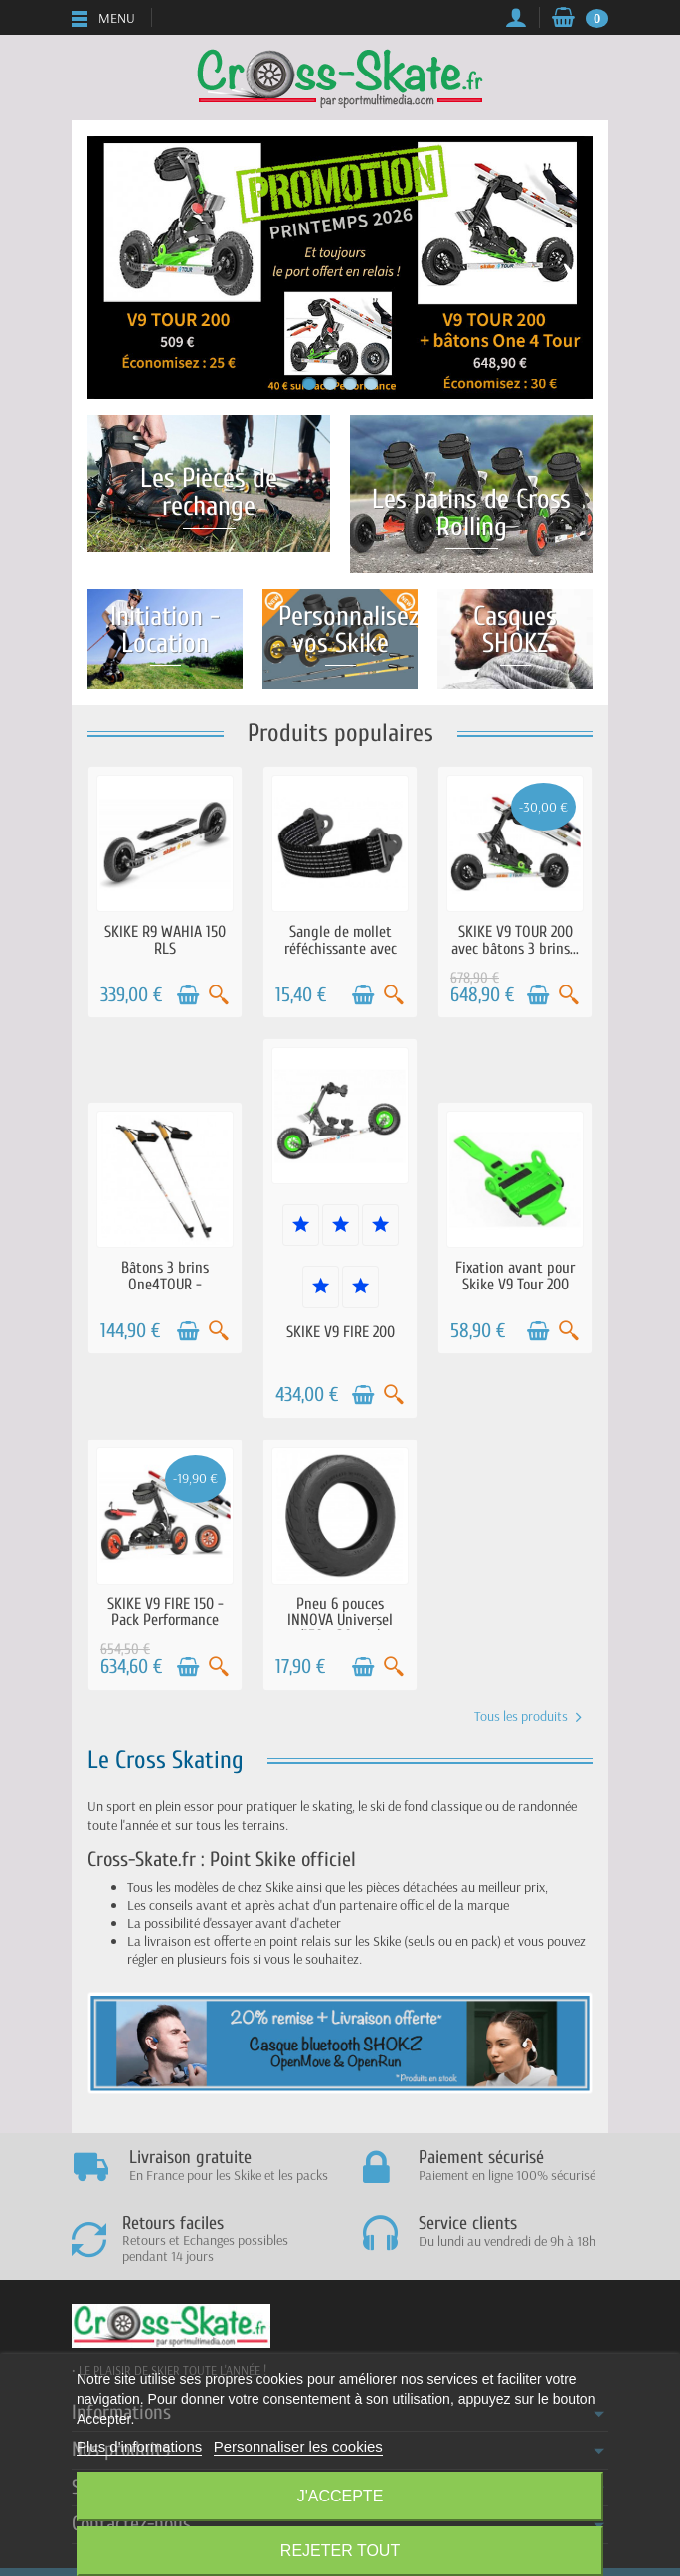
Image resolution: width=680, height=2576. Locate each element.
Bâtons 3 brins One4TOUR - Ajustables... (165, 1283)
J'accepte (340, 2496)
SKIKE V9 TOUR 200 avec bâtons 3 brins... (515, 940)
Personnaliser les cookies (298, 2446)
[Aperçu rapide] (219, 995)
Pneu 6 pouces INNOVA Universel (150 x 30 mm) (340, 1620)
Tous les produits (527, 1716)
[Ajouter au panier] (188, 995)
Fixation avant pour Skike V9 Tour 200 (515, 1275)
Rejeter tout (340, 2550)
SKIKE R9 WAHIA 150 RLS (165, 940)
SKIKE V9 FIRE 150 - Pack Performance (165, 1612)
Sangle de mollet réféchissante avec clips (340, 948)
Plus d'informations (139, 2446)
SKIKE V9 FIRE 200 (340, 1332)
